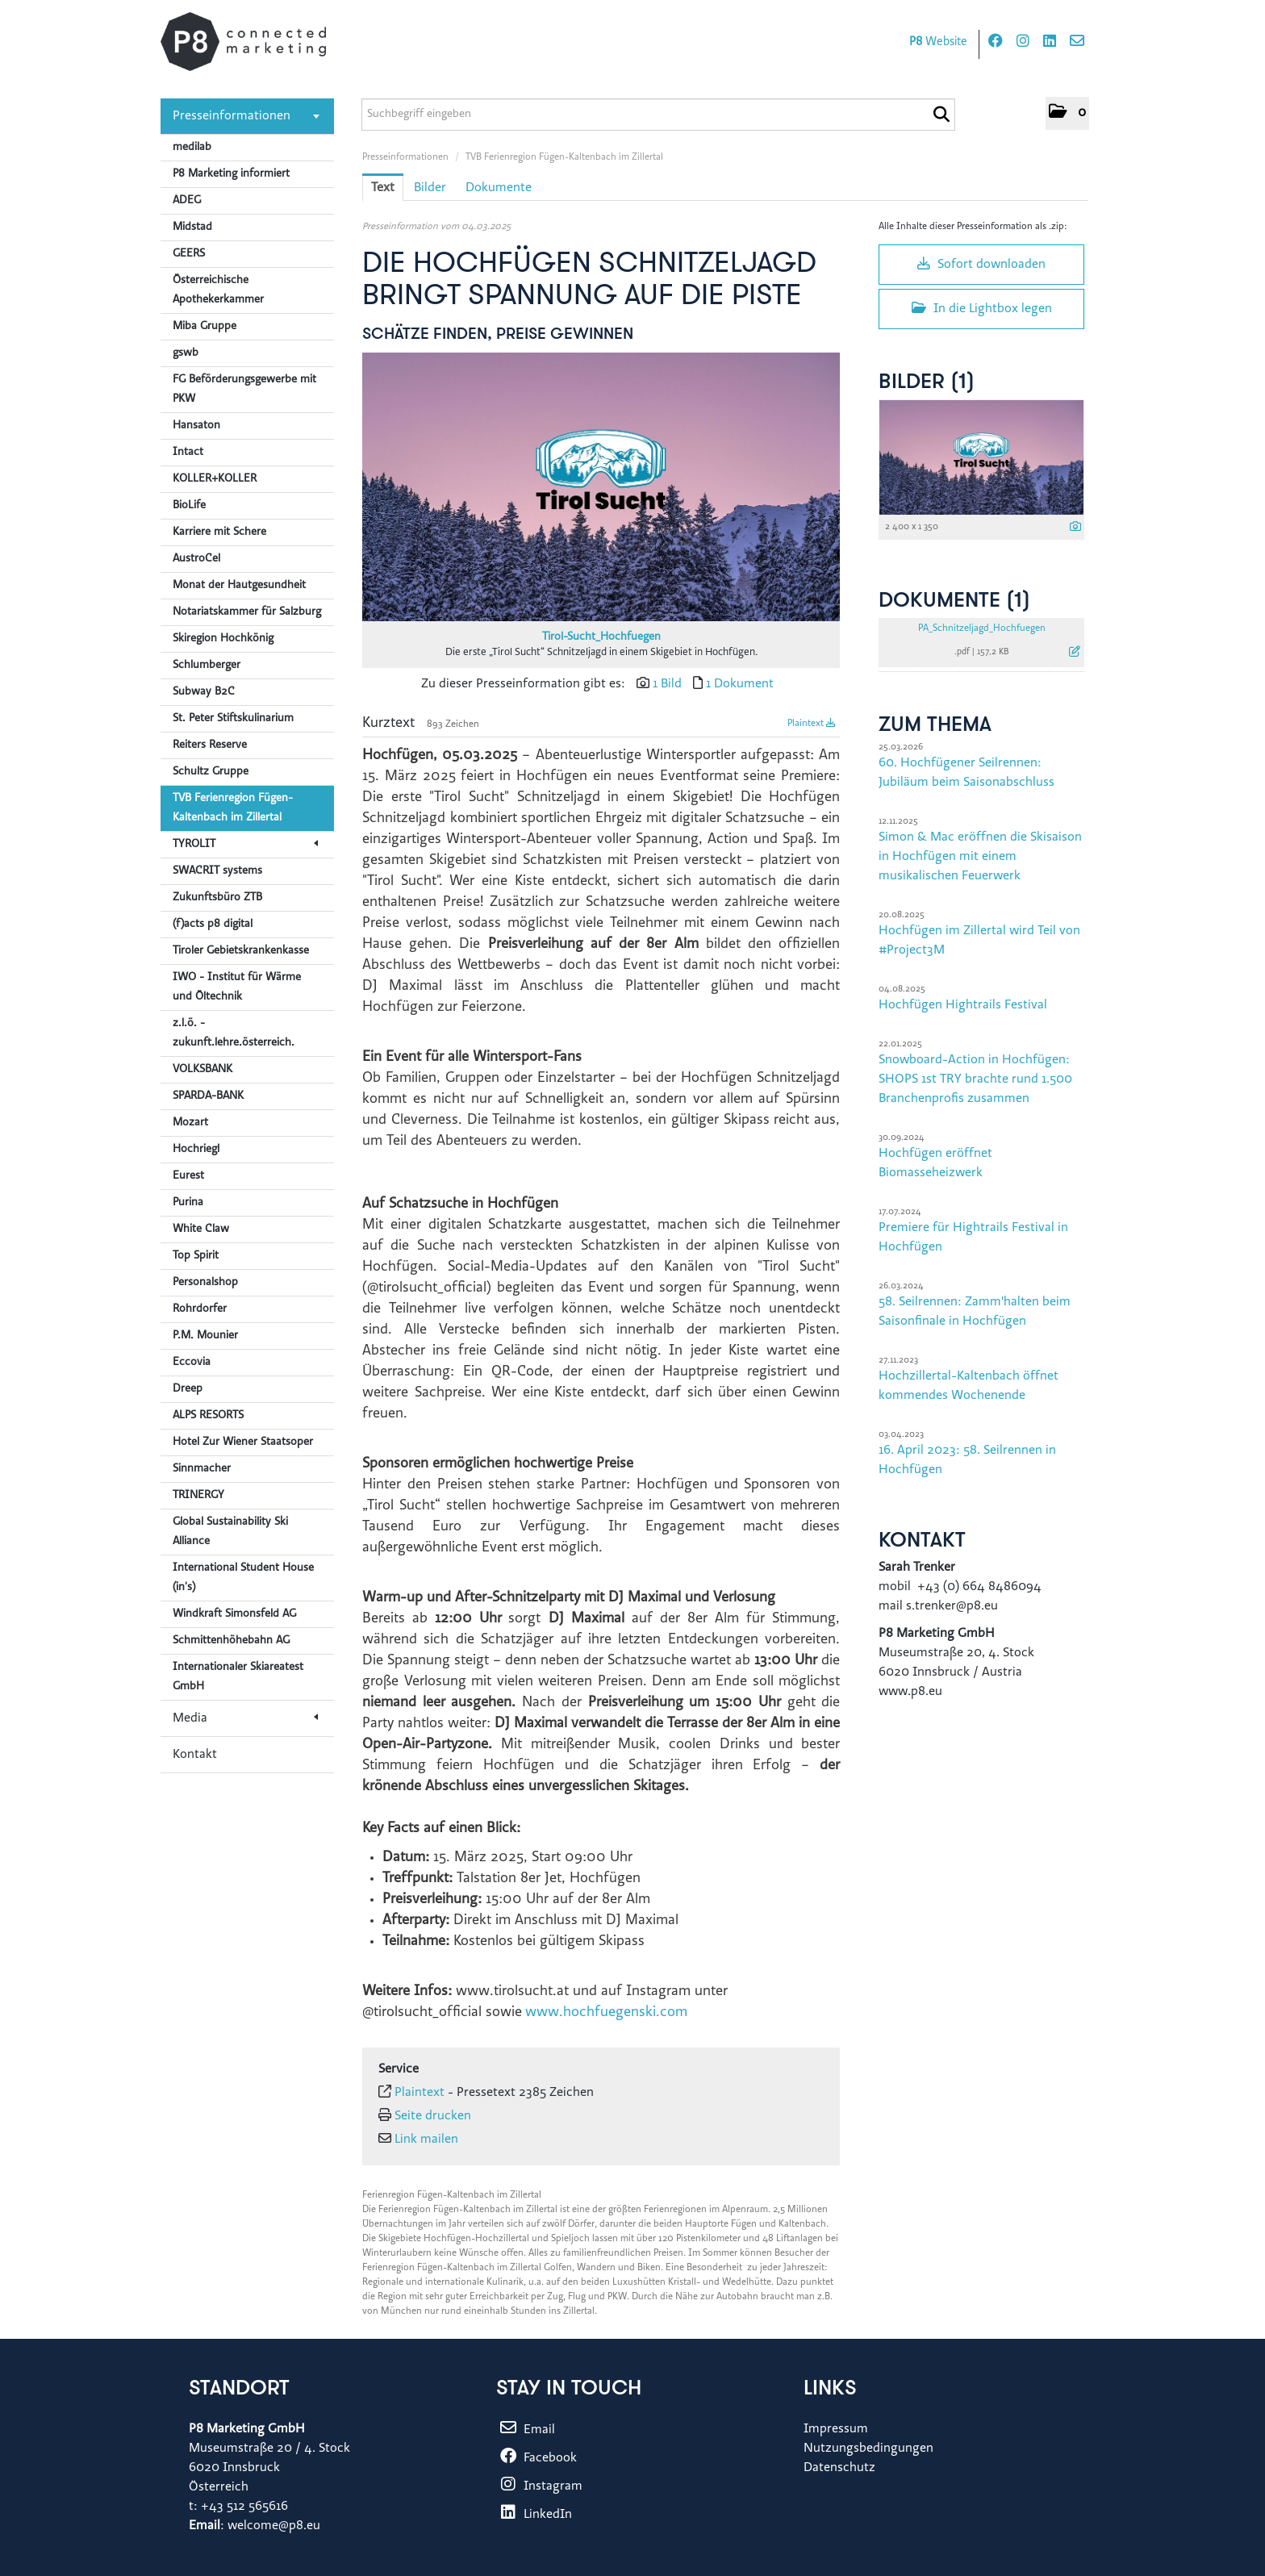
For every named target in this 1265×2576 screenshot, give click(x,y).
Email (525, 2430)
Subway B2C (204, 692)
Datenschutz (839, 2467)
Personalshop (205, 1282)
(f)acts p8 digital (213, 924)
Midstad (192, 227)
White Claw (201, 1229)
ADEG (187, 201)
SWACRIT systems (217, 871)
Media (245, 1718)
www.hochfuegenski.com (606, 2013)
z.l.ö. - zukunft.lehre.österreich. (233, 1033)
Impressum (836, 2429)
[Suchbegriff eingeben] (658, 114)
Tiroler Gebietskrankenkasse (241, 951)
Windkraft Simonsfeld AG (234, 1614)
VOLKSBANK (202, 1069)
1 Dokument (740, 684)
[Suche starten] (941, 114)
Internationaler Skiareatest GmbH (238, 1677)
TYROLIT (245, 844)
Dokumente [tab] (499, 188)
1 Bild (667, 684)
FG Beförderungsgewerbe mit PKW (244, 389)
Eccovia (192, 1362)
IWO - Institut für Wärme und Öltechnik (237, 987)
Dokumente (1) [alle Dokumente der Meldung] (954, 601)
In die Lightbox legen (982, 308)
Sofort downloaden (981, 264)
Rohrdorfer (200, 1309)
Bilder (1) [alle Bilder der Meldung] (927, 383)
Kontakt (195, 1754)
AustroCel (196, 559)
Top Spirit (196, 1256)
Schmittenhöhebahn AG (231, 1641)
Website (938, 42)
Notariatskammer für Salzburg (247, 612)
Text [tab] (383, 188)
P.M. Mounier (205, 1336)
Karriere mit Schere (219, 532)
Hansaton (196, 426)
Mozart (190, 1123)
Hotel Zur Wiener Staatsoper (243, 1442)
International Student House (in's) (243, 1578)
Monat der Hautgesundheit (239, 585)
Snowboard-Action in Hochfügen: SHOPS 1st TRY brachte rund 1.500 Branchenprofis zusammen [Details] (975, 1079)
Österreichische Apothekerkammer (218, 290)
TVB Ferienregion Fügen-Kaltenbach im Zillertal (233, 808)
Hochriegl (196, 1149)
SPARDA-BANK (208, 1096)
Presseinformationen (246, 116)
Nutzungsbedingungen (868, 2448)
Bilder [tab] (430, 188)
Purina (188, 1203)
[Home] (243, 41)
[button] (1067, 113)
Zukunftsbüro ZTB (217, 898)
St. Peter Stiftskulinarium (233, 718)
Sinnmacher (202, 1469)
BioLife (189, 505)
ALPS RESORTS (208, 1416)
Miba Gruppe (204, 326)
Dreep (187, 1389)
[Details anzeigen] (1075, 528)
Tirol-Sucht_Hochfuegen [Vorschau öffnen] (601, 637)
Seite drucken (433, 2116)
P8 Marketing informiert (231, 174)
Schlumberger (206, 665)
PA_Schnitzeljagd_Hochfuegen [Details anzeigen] (982, 628)
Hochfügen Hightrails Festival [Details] (963, 1005)
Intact (188, 452)
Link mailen (426, 2139)
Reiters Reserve (210, 745)
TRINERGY (198, 1495)
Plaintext (811, 724)
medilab (192, 147)
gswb (185, 353)
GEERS (189, 254)
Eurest (188, 1176)
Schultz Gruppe (210, 772)
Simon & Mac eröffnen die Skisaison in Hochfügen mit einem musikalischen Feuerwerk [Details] (980, 857)
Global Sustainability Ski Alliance (230, 1532)
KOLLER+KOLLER (215, 479)
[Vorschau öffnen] (601, 487)
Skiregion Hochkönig (223, 639)
